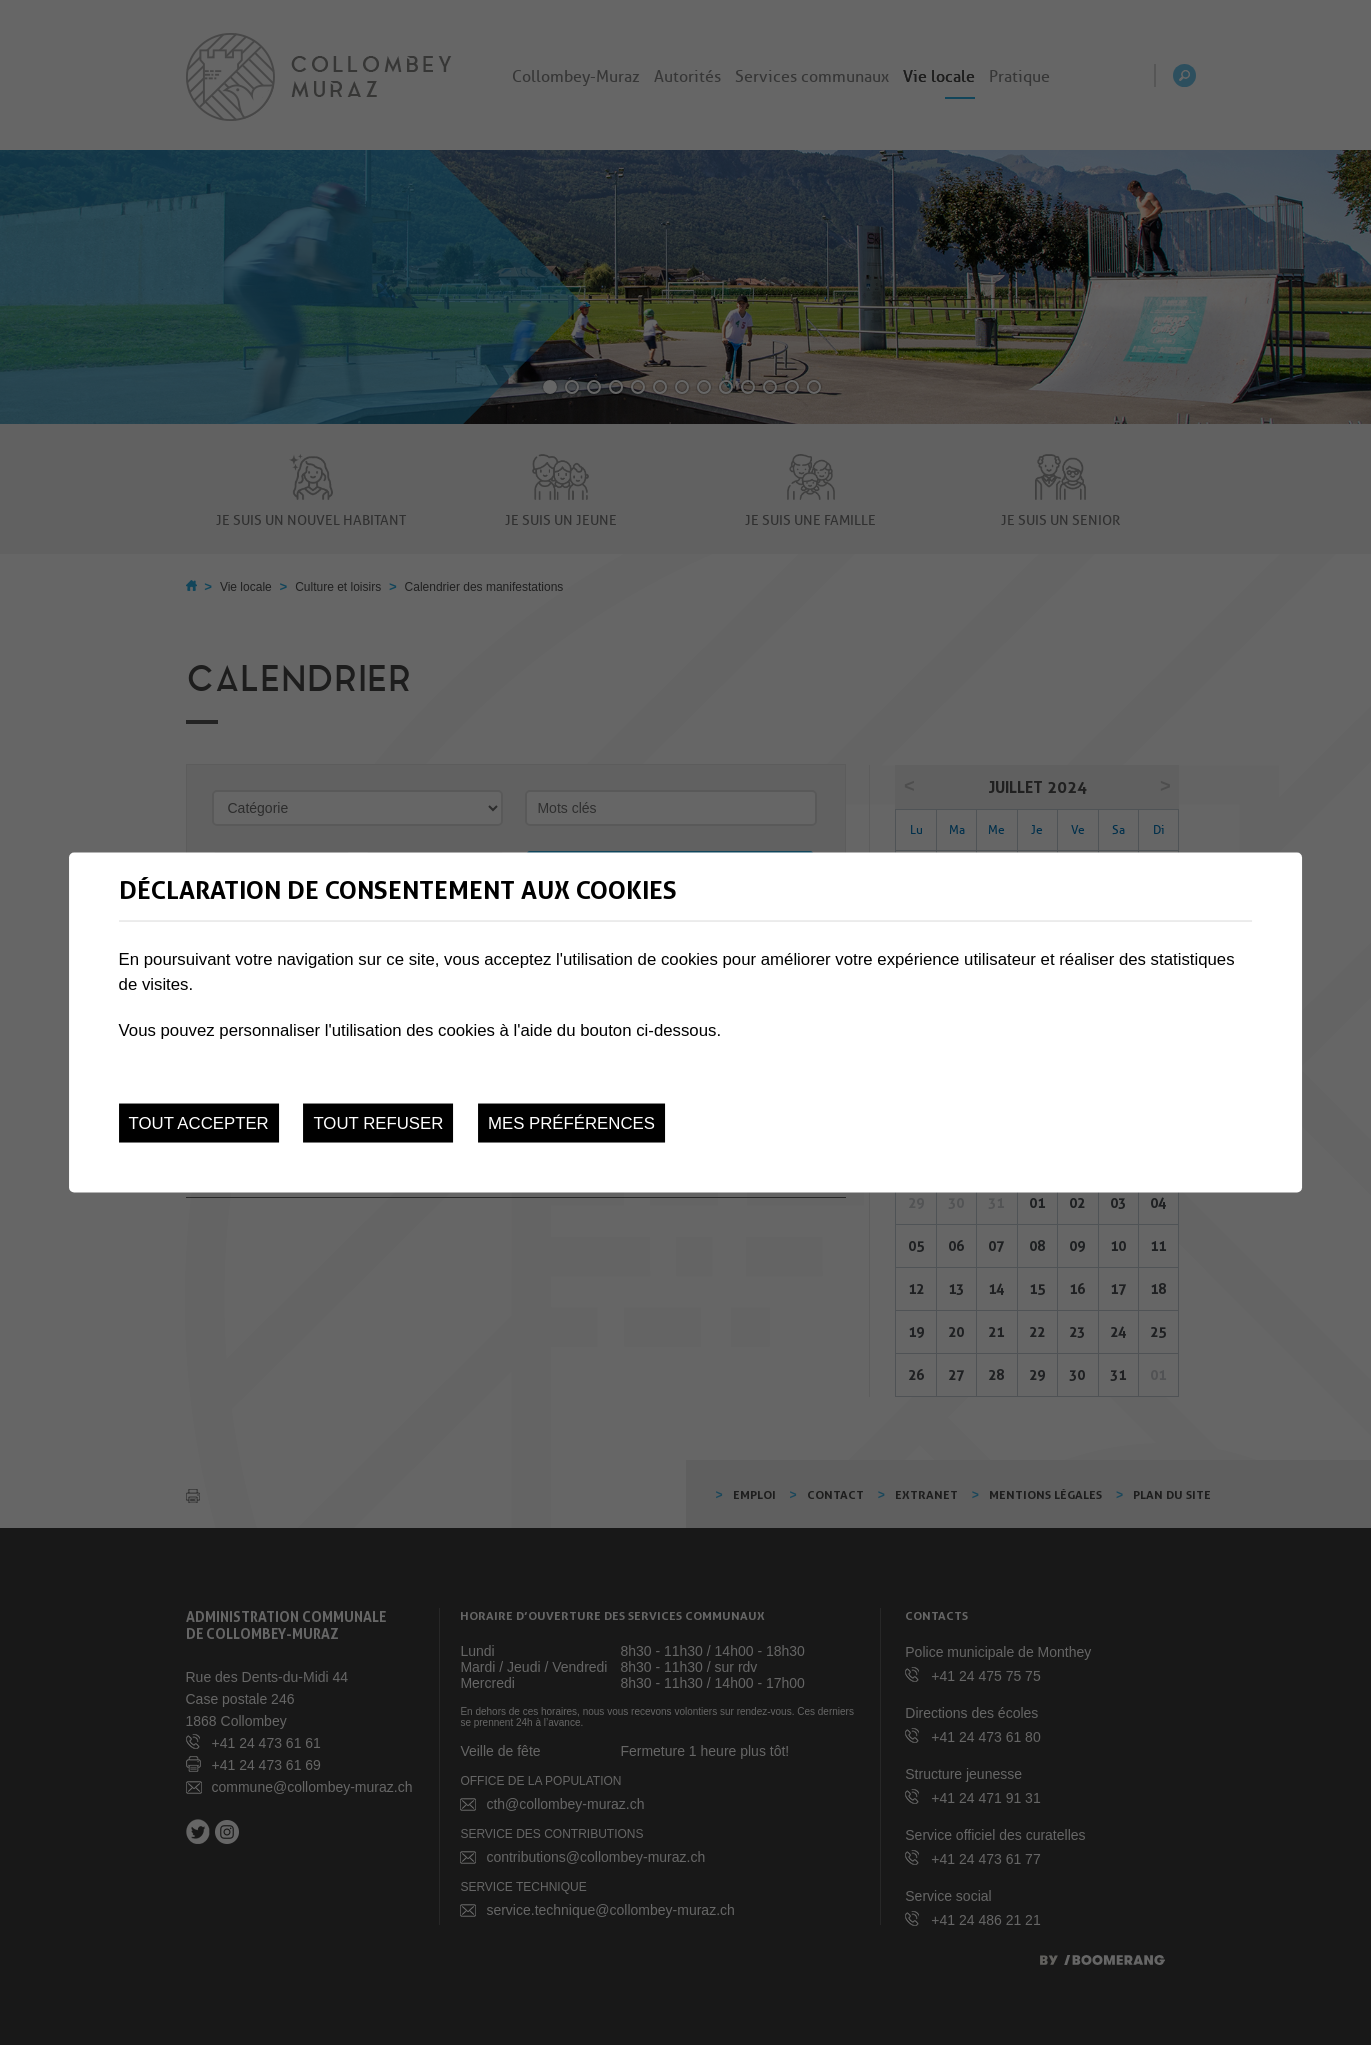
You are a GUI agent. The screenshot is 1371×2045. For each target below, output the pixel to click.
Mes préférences (571, 1123)
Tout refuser (378, 1123)
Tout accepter (199, 1123)
